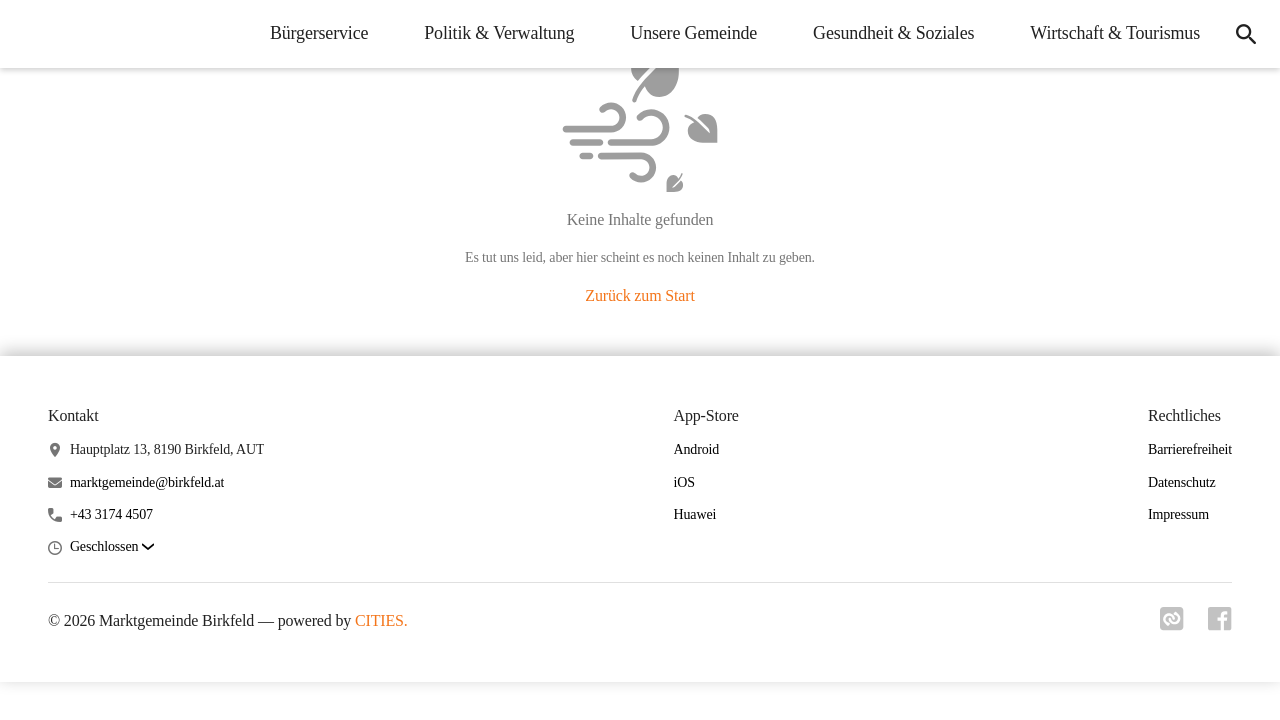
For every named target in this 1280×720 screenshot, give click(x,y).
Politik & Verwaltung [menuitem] (499, 33)
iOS (684, 482)
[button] (112, 547)
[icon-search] (1246, 34)
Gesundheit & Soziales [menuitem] (893, 33)
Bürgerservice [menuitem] (319, 33)
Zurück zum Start (639, 295)
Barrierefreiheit (1190, 449)
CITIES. (381, 620)
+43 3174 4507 (111, 514)
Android (697, 449)
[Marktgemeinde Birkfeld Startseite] (30, 34)
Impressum (1178, 514)
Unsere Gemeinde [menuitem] (693, 33)
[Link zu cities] (1172, 625)
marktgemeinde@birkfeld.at (147, 482)
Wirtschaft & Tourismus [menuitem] (1115, 33)
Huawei (695, 514)
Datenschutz (1182, 482)
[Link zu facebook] (1220, 625)
